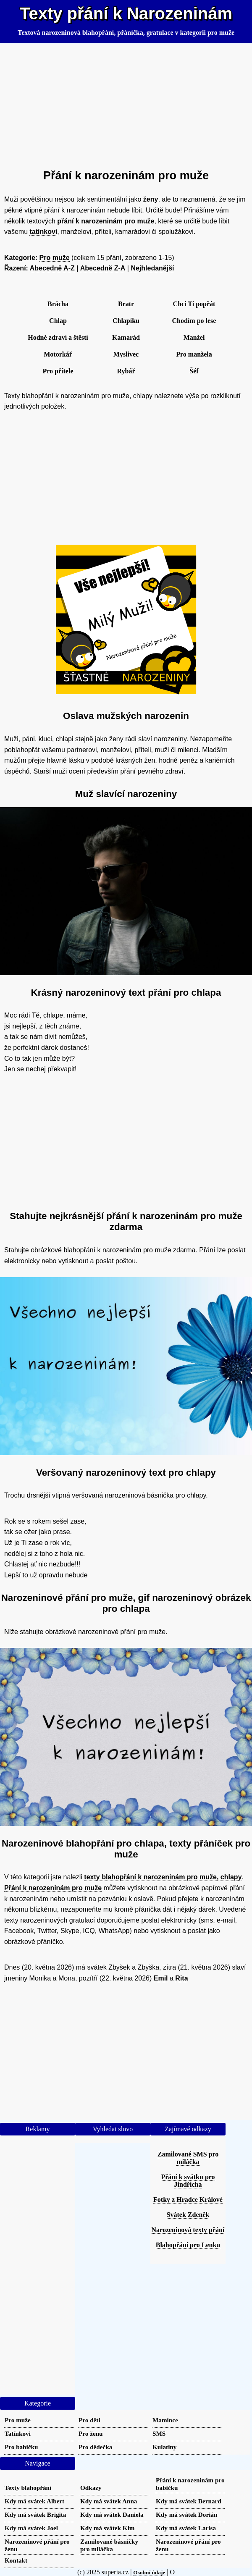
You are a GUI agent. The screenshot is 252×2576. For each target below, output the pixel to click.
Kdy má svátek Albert (34, 2501)
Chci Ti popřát (194, 303)
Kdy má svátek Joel (31, 2527)
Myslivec (126, 354)
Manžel (194, 337)
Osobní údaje (149, 2572)
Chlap (58, 320)
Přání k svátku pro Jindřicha (188, 2180)
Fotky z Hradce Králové (188, 2199)
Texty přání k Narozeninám (126, 13)
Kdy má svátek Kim (107, 2527)
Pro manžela (194, 354)
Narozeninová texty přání (188, 2229)
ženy (150, 199)
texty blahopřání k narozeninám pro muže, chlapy (163, 1877)
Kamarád (126, 337)
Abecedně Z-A (103, 268)
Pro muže (54, 257)
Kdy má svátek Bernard (188, 2501)
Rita (181, 1978)
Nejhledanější (152, 268)
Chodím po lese (194, 320)
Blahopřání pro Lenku (188, 2244)
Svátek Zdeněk (188, 2214)
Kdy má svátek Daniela (112, 2514)
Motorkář (58, 354)
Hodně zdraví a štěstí (58, 337)
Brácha (57, 303)
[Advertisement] (126, 102)
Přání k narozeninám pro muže (53, 1887)
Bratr (126, 303)
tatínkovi (43, 231)
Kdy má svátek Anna (108, 2501)
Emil (161, 1978)
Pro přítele (57, 371)
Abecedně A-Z (52, 268)
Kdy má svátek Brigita (35, 2514)
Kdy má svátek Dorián (186, 2514)
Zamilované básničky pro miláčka (109, 2545)
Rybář (126, 371)
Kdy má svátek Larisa (186, 2527)
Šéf (193, 371)
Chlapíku (126, 320)
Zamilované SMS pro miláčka (188, 2158)
